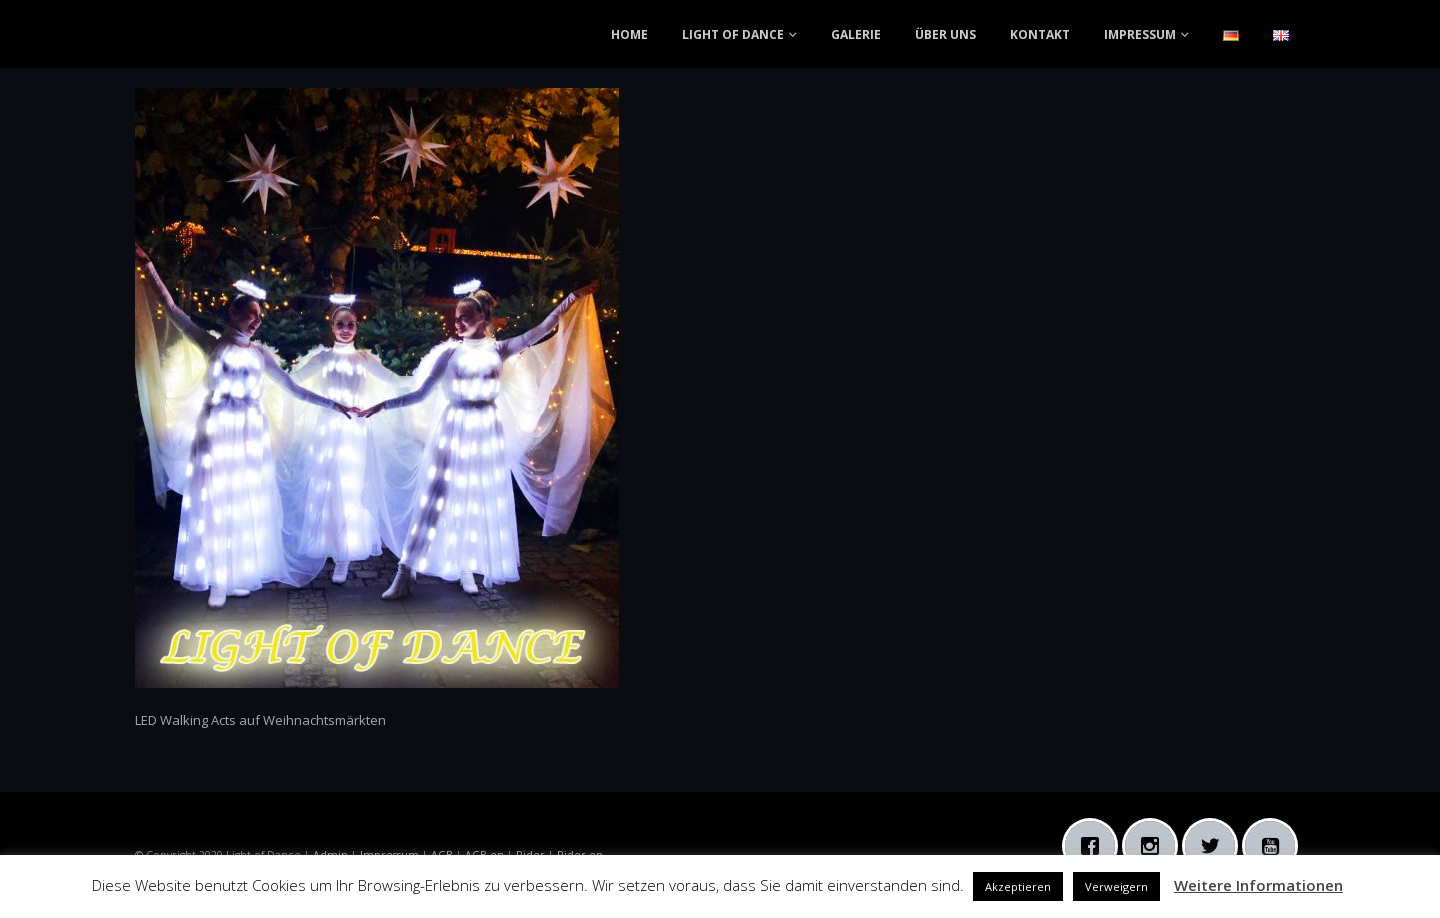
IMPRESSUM (1140, 34)
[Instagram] (1155, 846)
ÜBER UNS (945, 34)
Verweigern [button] (1116, 886)
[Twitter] (1215, 846)
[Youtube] (1275, 846)
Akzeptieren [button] (1018, 886)
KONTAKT (1040, 34)
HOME (629, 34)
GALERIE (856, 34)
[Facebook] (1095, 846)
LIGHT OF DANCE (733, 34)
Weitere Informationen (1258, 885)
